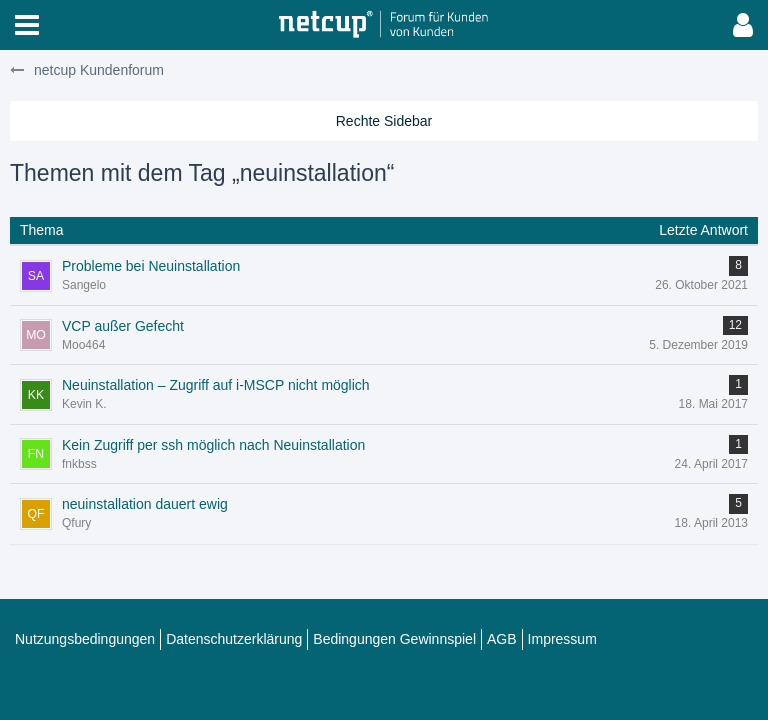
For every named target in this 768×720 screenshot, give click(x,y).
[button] (27, 25)
